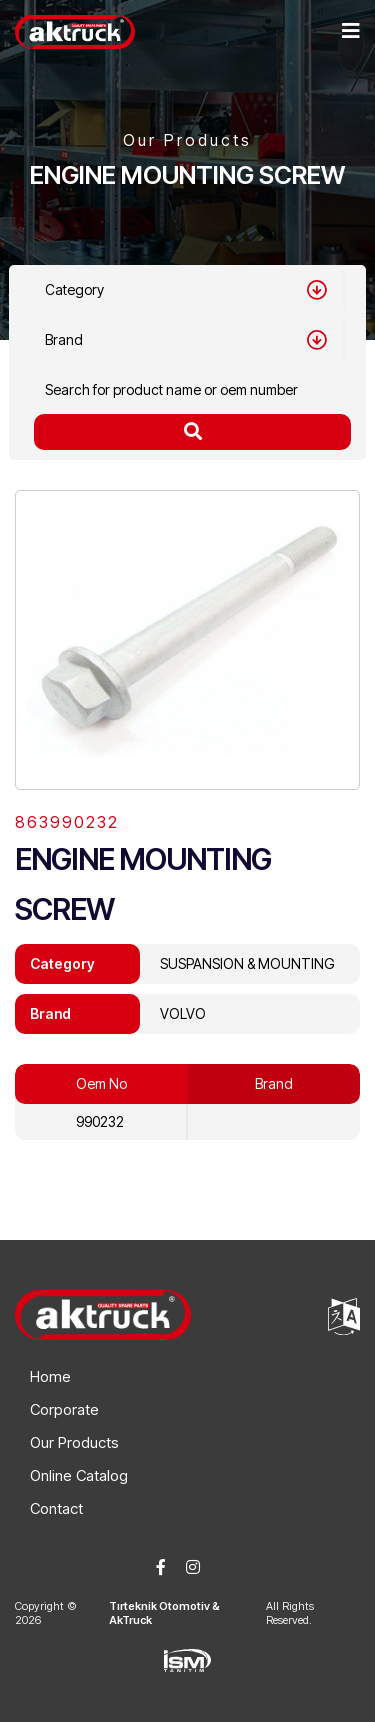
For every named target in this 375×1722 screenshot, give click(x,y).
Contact (56, 1508)
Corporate (64, 1409)
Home (50, 1376)
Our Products (74, 1442)
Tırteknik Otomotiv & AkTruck (164, 1613)
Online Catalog (79, 1475)
